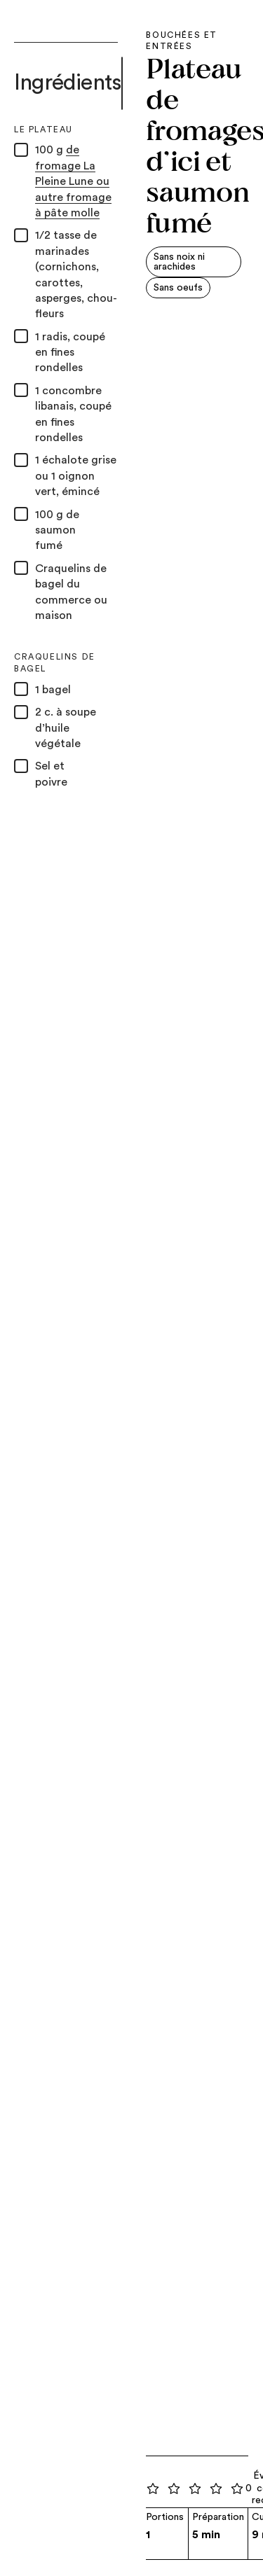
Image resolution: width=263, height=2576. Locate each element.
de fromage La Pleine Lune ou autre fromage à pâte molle (73, 181)
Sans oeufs (178, 288)
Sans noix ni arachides (179, 262)
